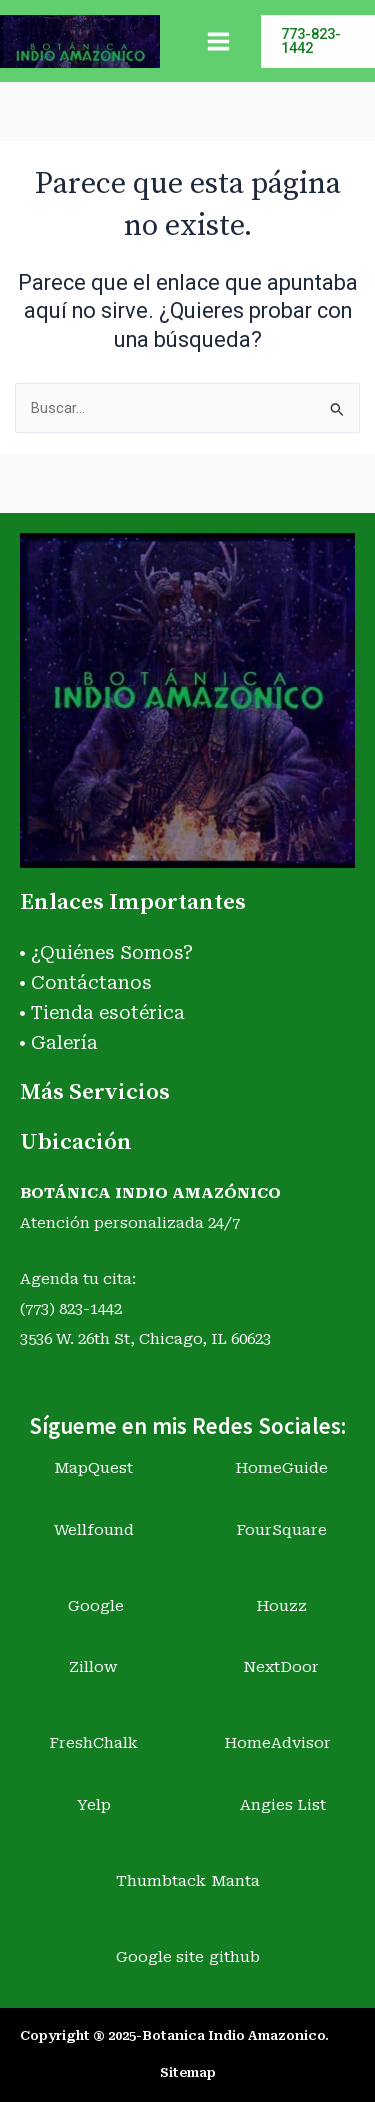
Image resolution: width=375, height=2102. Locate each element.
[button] (318, 41)
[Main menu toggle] (218, 41)
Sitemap (188, 2072)
